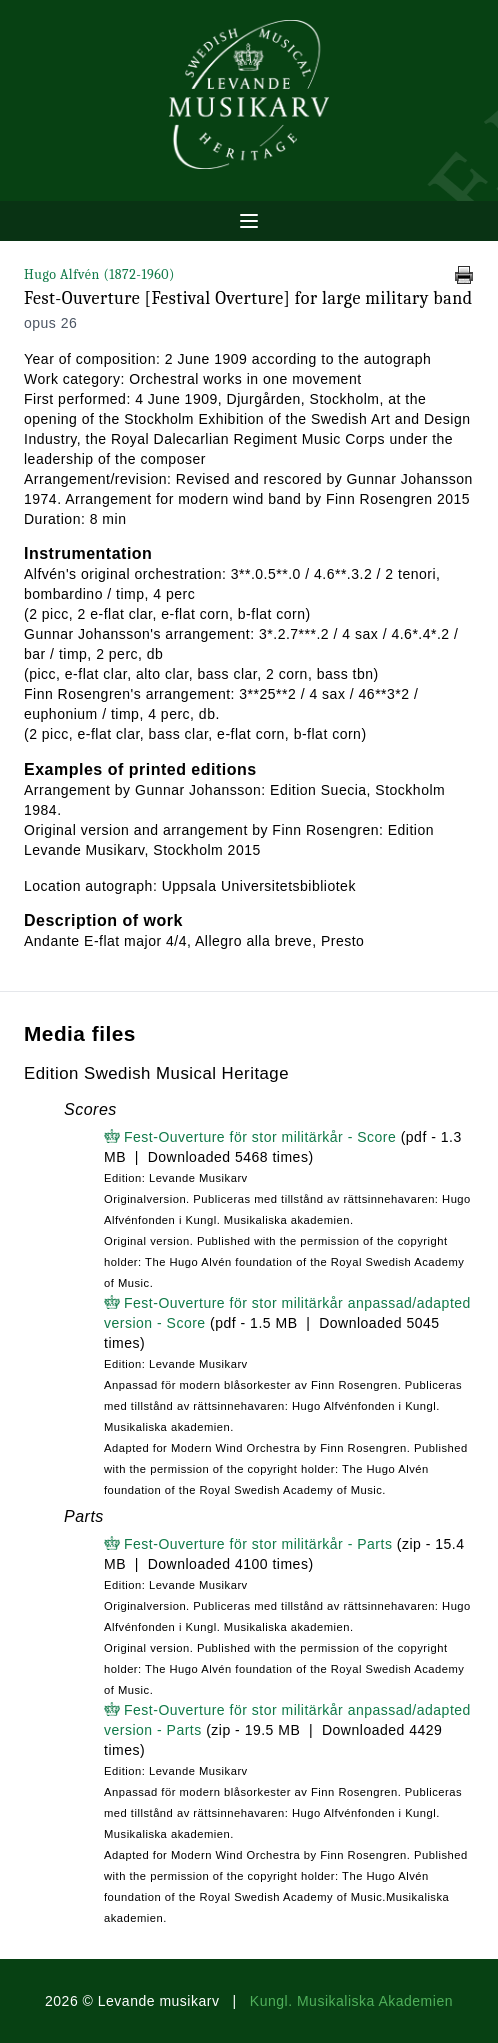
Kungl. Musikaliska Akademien (351, 2001)
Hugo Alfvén (99, 274)
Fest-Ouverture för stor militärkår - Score (260, 1137)
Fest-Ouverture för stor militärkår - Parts (258, 1544)
